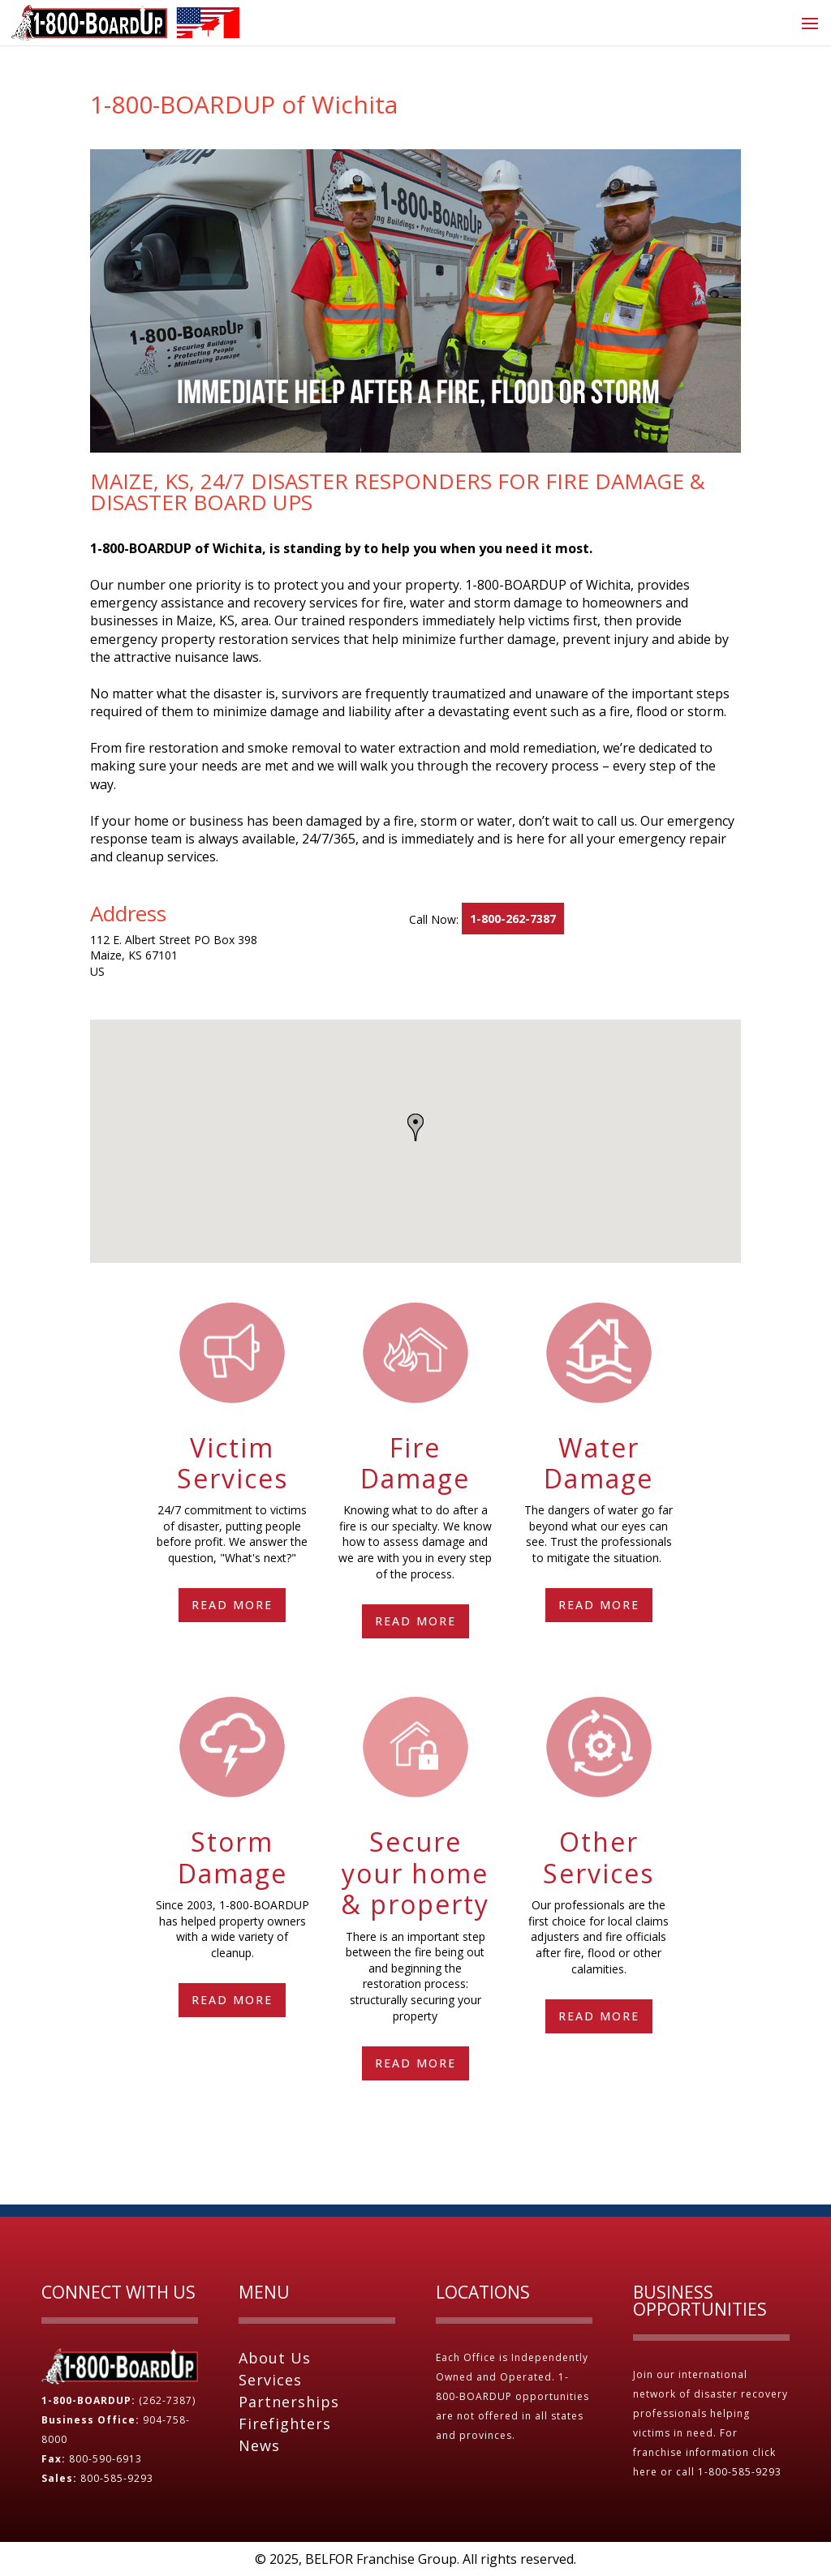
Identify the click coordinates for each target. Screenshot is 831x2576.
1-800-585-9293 (741, 2472)
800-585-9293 (116, 2478)
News (259, 2445)
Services (270, 2379)
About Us (275, 2358)
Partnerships (289, 2401)
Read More (232, 1604)
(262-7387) (167, 2400)
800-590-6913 (105, 2459)
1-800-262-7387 (513, 918)
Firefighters (285, 2423)
